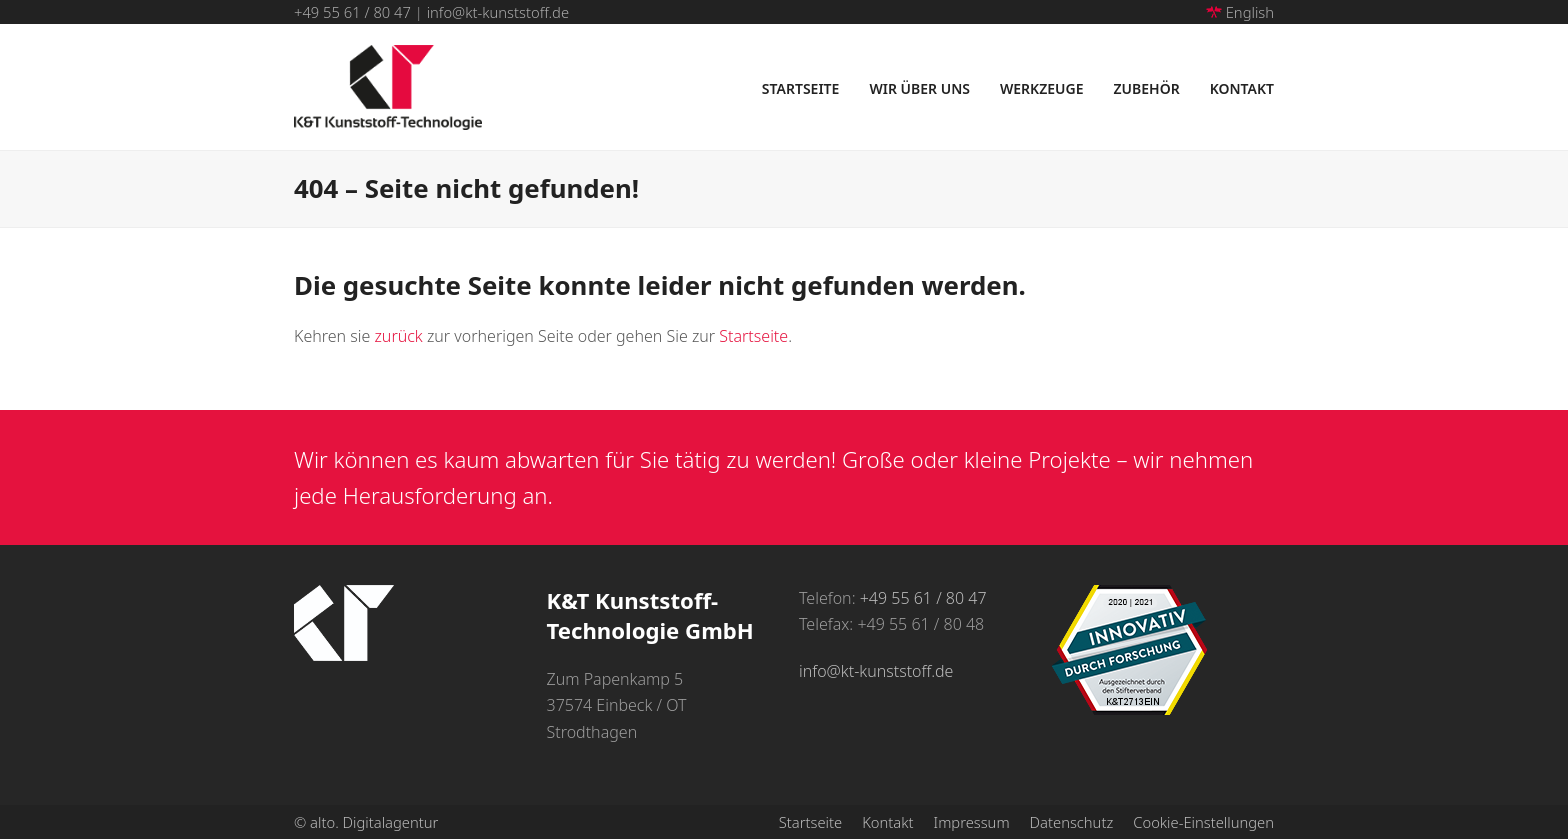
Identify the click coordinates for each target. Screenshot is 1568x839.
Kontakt (887, 822)
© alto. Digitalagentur (366, 822)
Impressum (972, 822)
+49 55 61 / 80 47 (352, 12)
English (1240, 12)
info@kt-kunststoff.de (498, 12)
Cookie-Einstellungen (1203, 822)
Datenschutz (1072, 822)
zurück (398, 336)
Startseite (753, 336)
